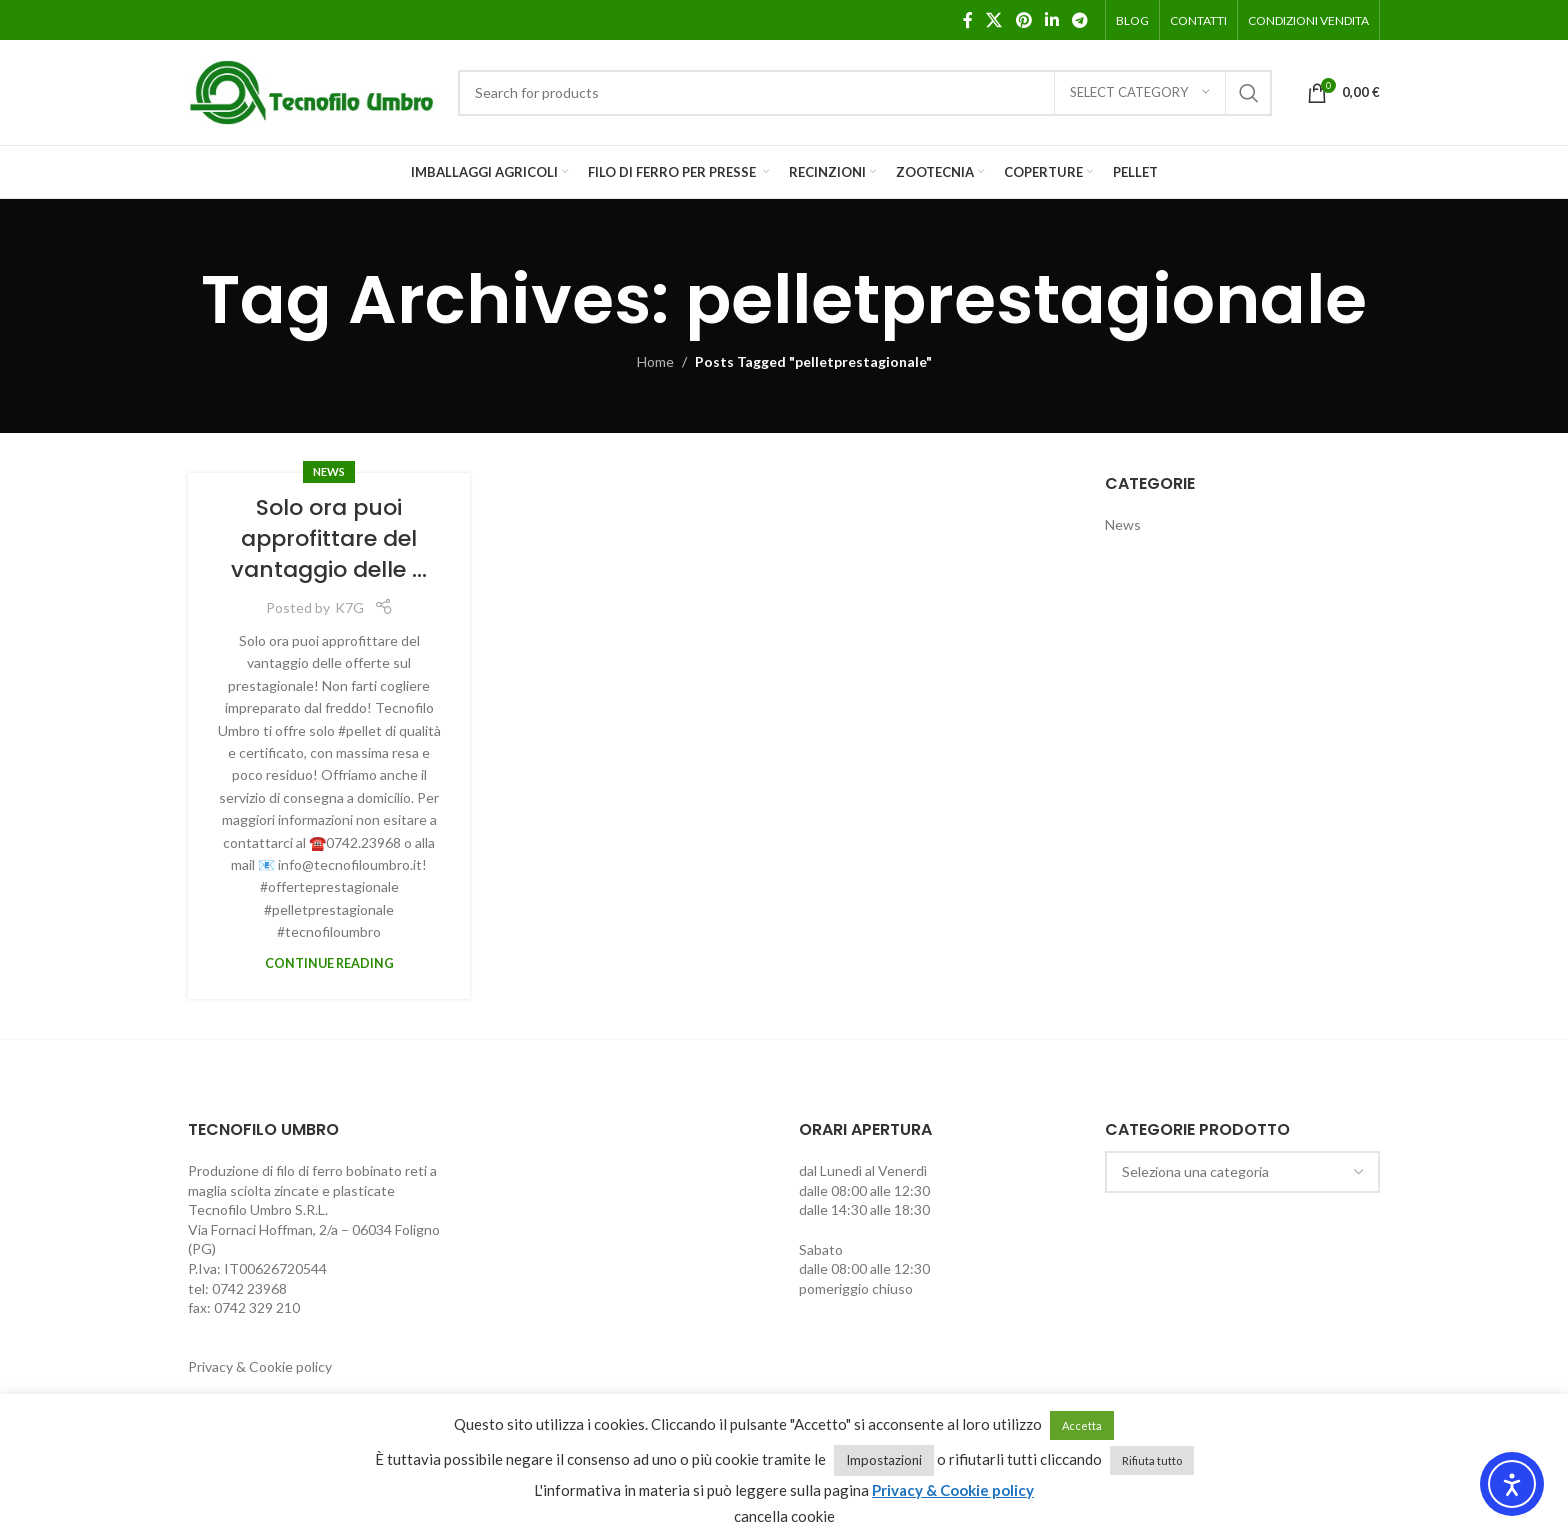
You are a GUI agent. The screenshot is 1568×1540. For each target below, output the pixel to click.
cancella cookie (784, 1516)
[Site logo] (313, 90)
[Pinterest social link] (1023, 20)
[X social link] (994, 20)
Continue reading (329, 963)
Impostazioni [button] (884, 1460)
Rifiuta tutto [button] (1152, 1460)
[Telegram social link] (1080, 20)
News (329, 471)
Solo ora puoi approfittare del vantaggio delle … (329, 538)
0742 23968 (249, 1288)
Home (655, 361)
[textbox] (1243, 1172)
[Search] (865, 93)
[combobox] (1243, 1172)
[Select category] (1140, 93)
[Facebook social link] (968, 20)
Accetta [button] (1082, 1425)
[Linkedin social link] (1051, 20)
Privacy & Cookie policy (260, 1366)
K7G (349, 607)
